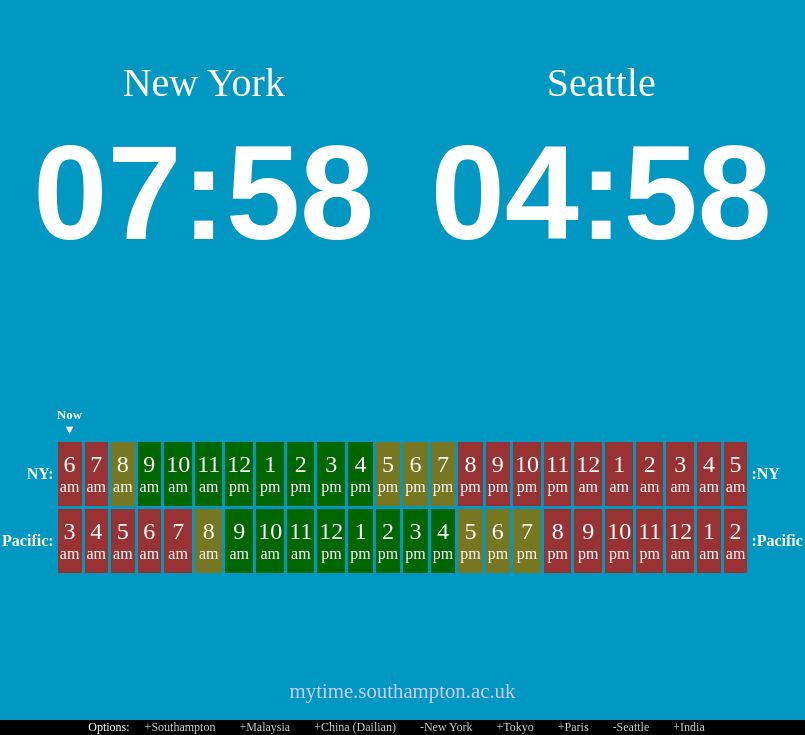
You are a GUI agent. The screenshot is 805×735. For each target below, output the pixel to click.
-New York (446, 727)
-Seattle (631, 727)
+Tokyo (515, 727)
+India (688, 727)
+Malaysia (264, 727)
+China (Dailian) (355, 727)
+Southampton (180, 727)
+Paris (573, 727)
